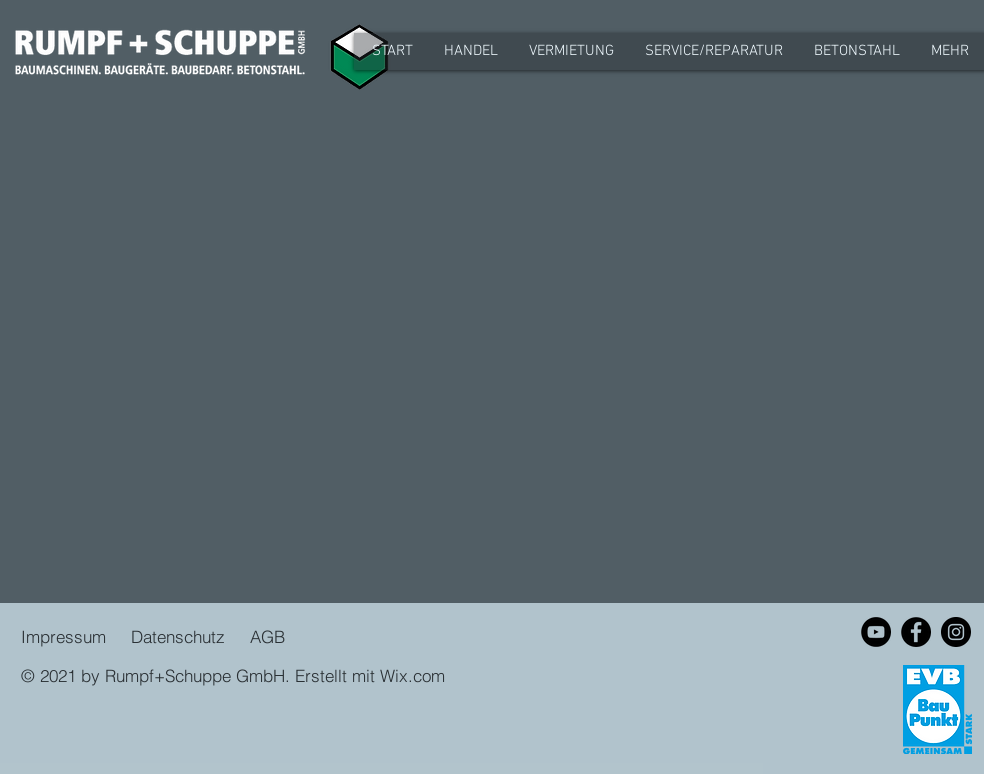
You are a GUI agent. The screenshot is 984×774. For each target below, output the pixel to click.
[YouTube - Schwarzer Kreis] (876, 632)
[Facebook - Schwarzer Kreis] (916, 632)
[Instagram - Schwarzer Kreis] (956, 632)
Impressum (63, 636)
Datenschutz (180, 636)
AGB (265, 636)
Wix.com (412, 675)
